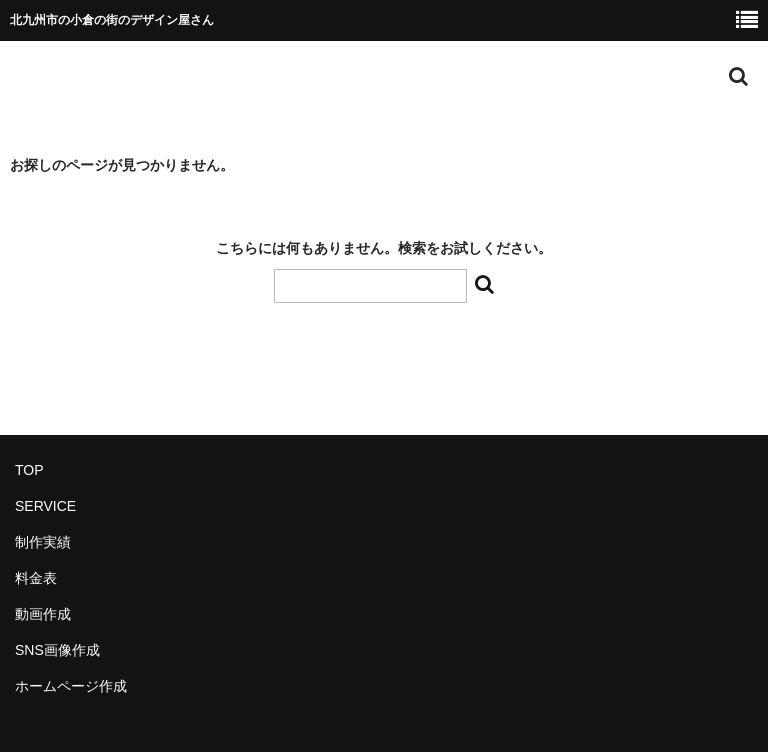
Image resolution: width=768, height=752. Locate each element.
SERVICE (45, 506)
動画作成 (43, 614)
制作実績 (43, 542)
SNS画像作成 (57, 650)
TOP (29, 470)
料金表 (36, 578)
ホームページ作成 (71, 686)
